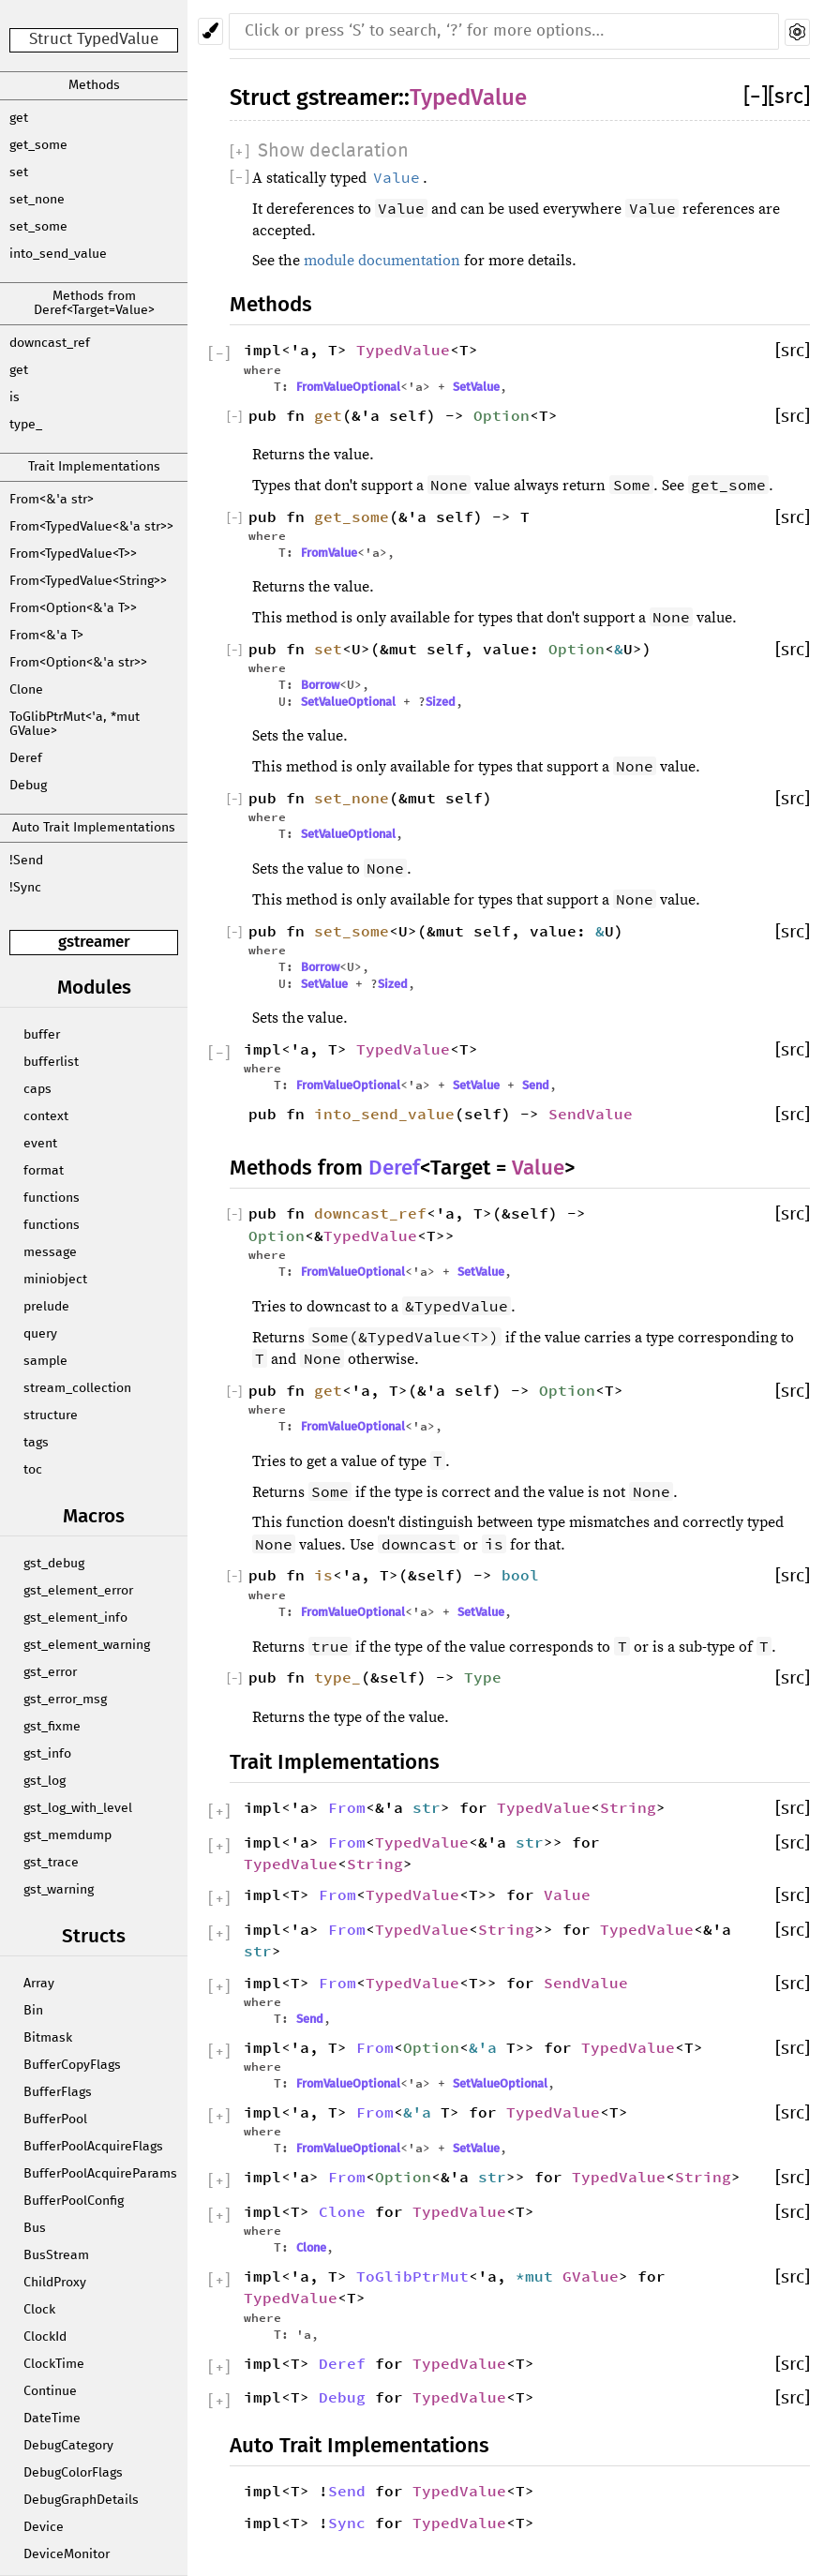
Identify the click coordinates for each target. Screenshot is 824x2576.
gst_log (44, 1781)
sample (45, 1361)
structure (50, 1415)
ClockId (45, 2337)
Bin (33, 2010)
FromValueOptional (348, 387)
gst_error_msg (65, 1699)
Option (501, 415)
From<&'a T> (46, 635)
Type (483, 1677)
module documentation (382, 260)
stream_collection (77, 1388)
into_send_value (58, 254)
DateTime (52, 2418)
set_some (38, 226)
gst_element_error (78, 1590)
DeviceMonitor (66, 2554)
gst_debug (53, 1563)
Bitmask (47, 2037)
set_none (37, 199)
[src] (789, 97)
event (40, 1143)
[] (755, 97)
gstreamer (94, 941)
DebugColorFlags (73, 2472)
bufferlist (51, 1062)
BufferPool (55, 2119)
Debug (28, 785)
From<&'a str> (51, 499)
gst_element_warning (86, 1645)
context (45, 1116)
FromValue (329, 553)
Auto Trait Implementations (93, 827)
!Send (26, 860)
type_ (25, 424)
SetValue (476, 387)
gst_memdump (67, 1835)
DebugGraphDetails (81, 2500)
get (18, 118)
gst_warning (58, 1889)
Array (38, 1983)
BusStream (56, 2255)
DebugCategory (68, 2445)
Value (538, 1167)
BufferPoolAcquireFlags (93, 2146)
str (426, 1807)
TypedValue (468, 97)
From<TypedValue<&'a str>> (91, 526)
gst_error (50, 1672)
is (14, 397)
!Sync (25, 887)
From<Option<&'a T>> (73, 608)
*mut (539, 2276)
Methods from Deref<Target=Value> (94, 303)
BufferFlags (57, 2092)
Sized (441, 702)
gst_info (47, 1753)
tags (36, 1442)
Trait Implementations (94, 466)
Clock (39, 2309)
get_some (38, 145)
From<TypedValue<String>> (88, 581)
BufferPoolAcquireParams (100, 2173)
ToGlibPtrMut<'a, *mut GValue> (74, 724)
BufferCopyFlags (72, 2065)
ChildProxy (54, 2282)
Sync (347, 2522)
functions (51, 1198)
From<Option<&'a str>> (78, 662)
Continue (50, 2391)
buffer (41, 1034)
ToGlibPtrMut (412, 2276)
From (347, 1807)
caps (37, 1089)
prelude (46, 1306)
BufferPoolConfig (73, 2201)
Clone (26, 689)
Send (535, 1085)
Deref (25, 758)
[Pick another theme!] (210, 31)
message (50, 1252)
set (18, 172)
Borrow (320, 685)
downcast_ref (49, 343)
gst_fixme (52, 1726)
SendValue (590, 1113)
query (40, 1333)
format (43, 1170)
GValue (590, 2276)
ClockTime (53, 2364)
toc (32, 1469)
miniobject (55, 1279)
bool (520, 1574)
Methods (94, 85)
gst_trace (51, 1862)
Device (43, 2527)
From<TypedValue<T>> (73, 554)
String (628, 1807)
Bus (34, 2228)
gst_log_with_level (77, 1808)
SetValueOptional (348, 702)
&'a (487, 2047)
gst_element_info (75, 1618)
